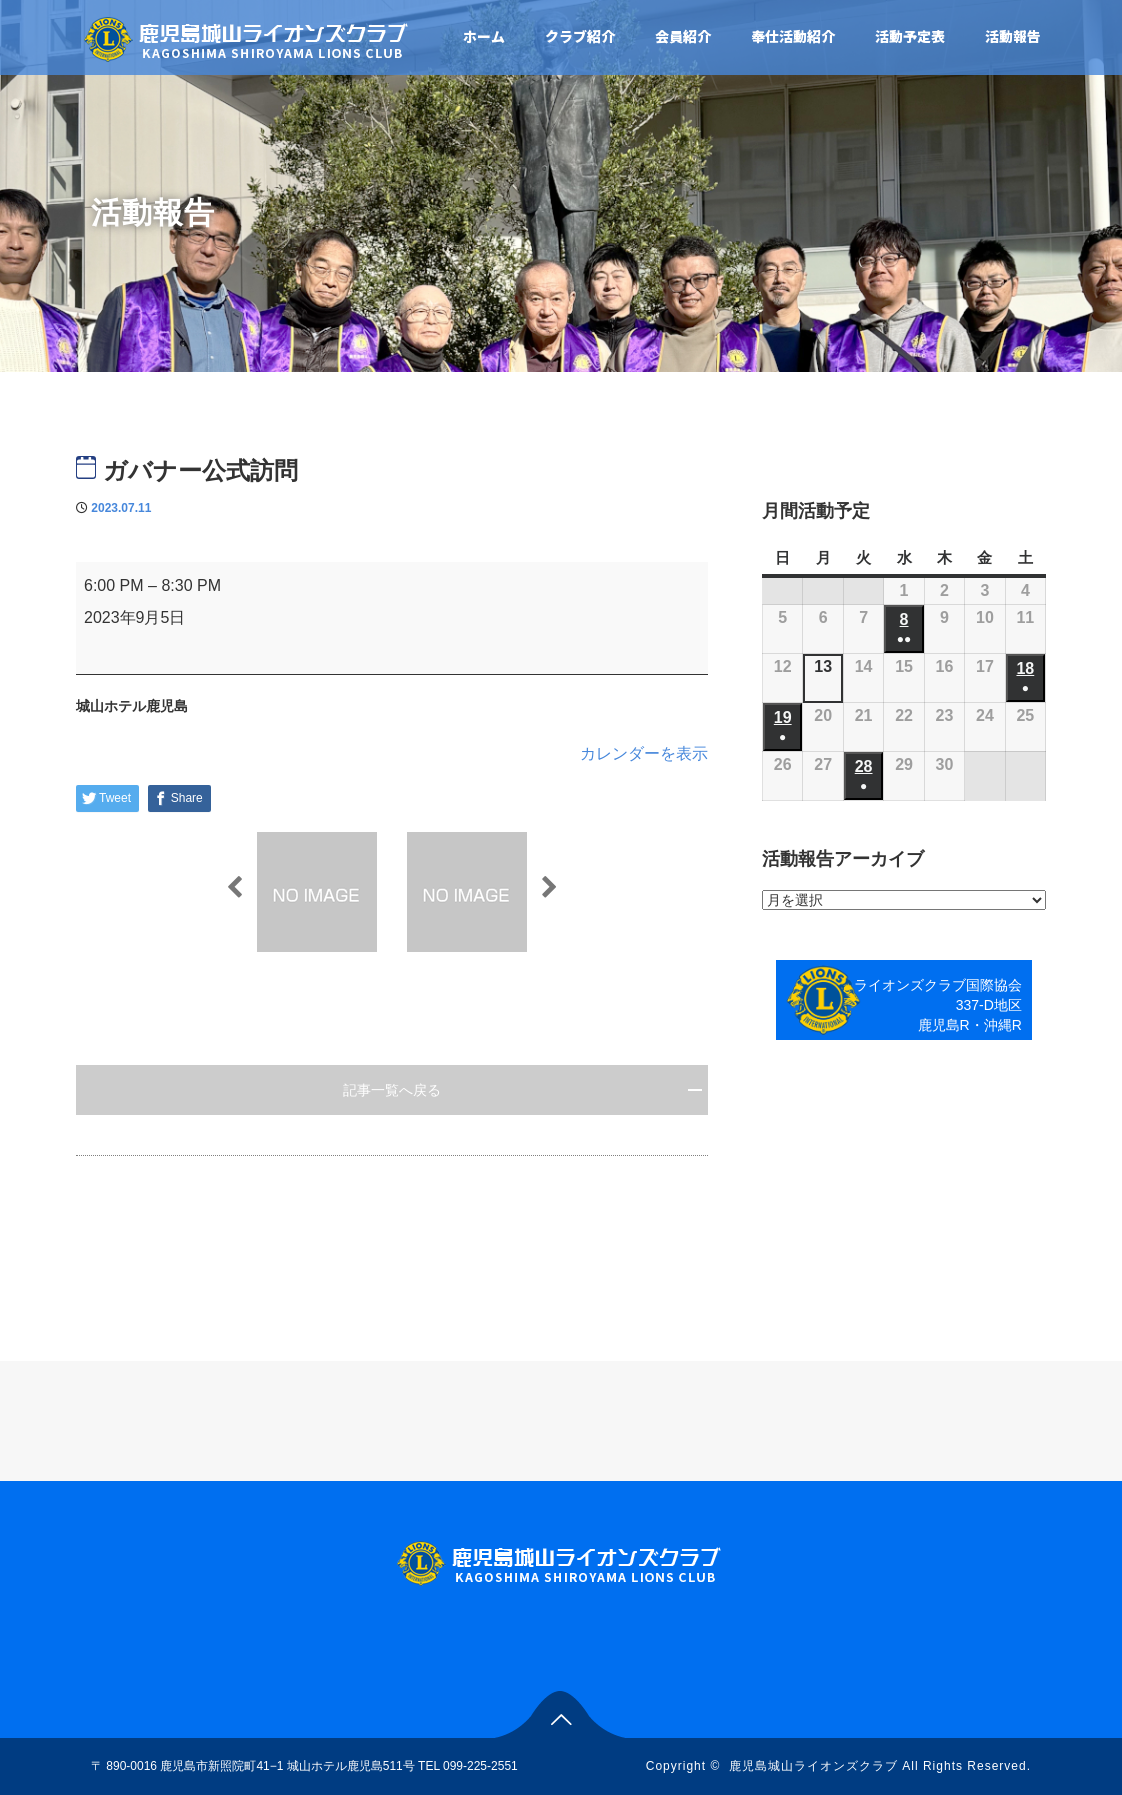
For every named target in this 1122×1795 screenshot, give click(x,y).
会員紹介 (683, 36)
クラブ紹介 (580, 36)
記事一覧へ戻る (392, 1090)
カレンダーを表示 (644, 753)
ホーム (484, 36)
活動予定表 (910, 36)
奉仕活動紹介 (793, 36)
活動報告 (1013, 36)
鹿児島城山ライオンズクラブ (813, 1766)
